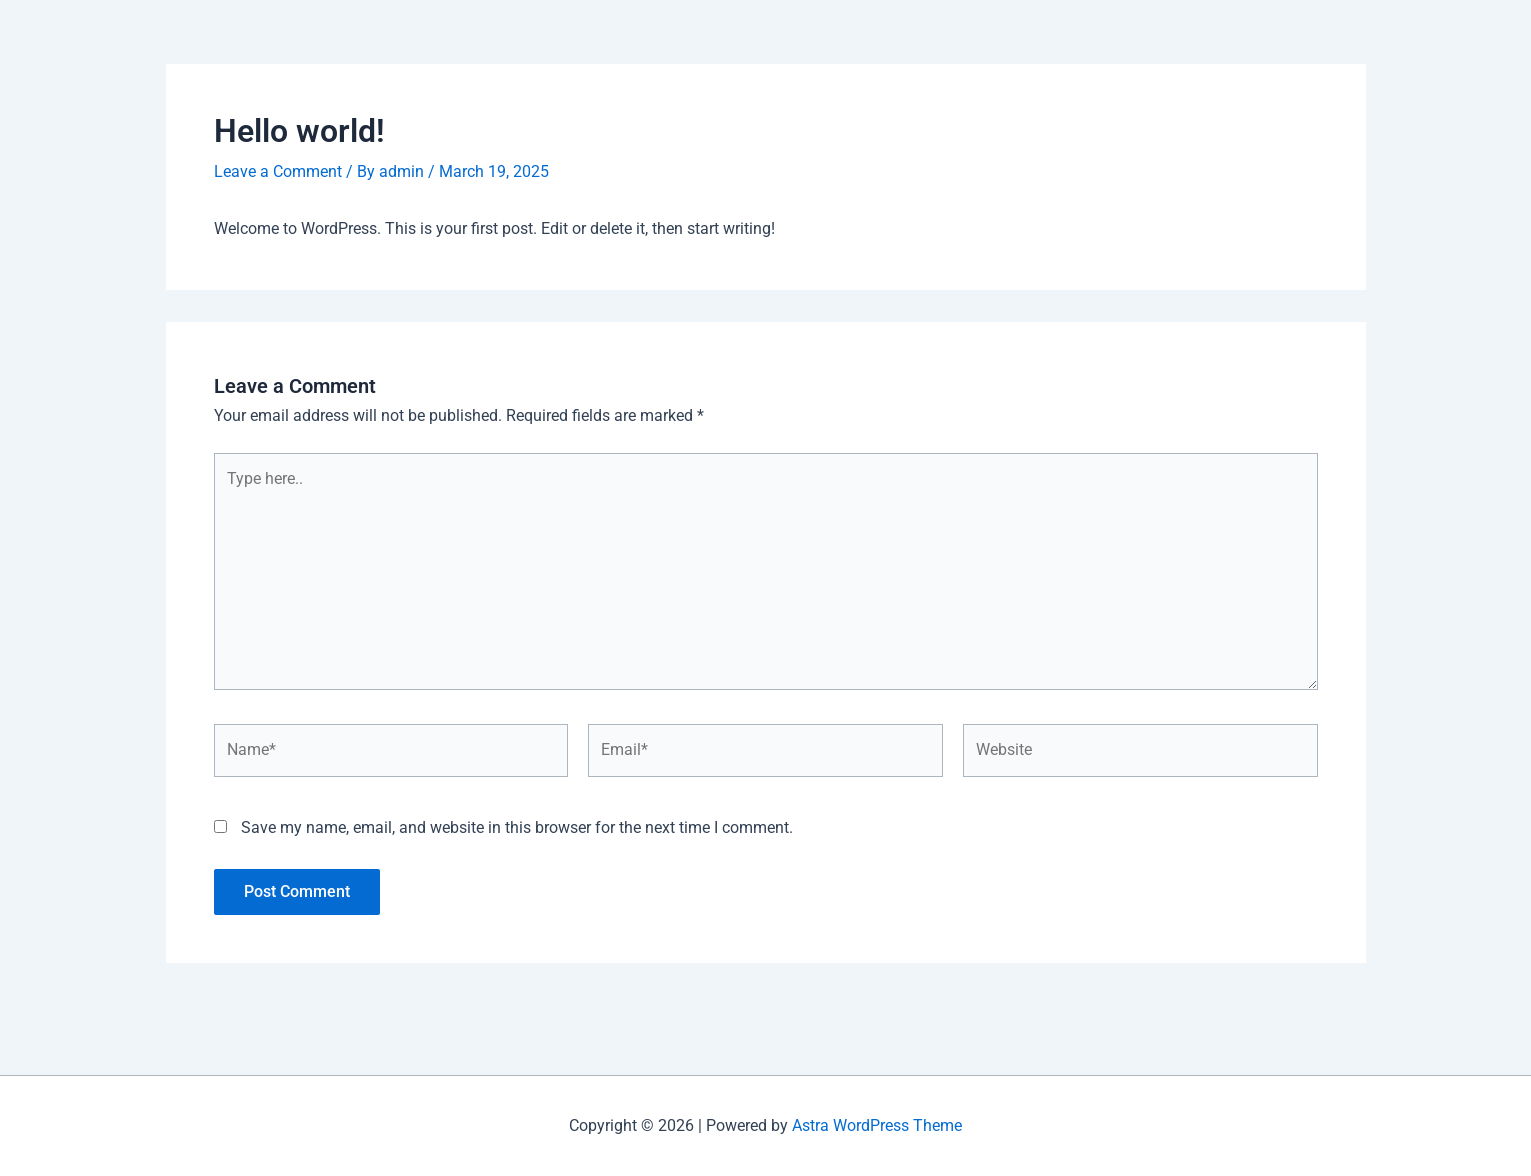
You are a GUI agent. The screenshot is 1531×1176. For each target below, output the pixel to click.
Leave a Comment (278, 171)
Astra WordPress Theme (877, 1125)
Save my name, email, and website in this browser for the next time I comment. (517, 827)
